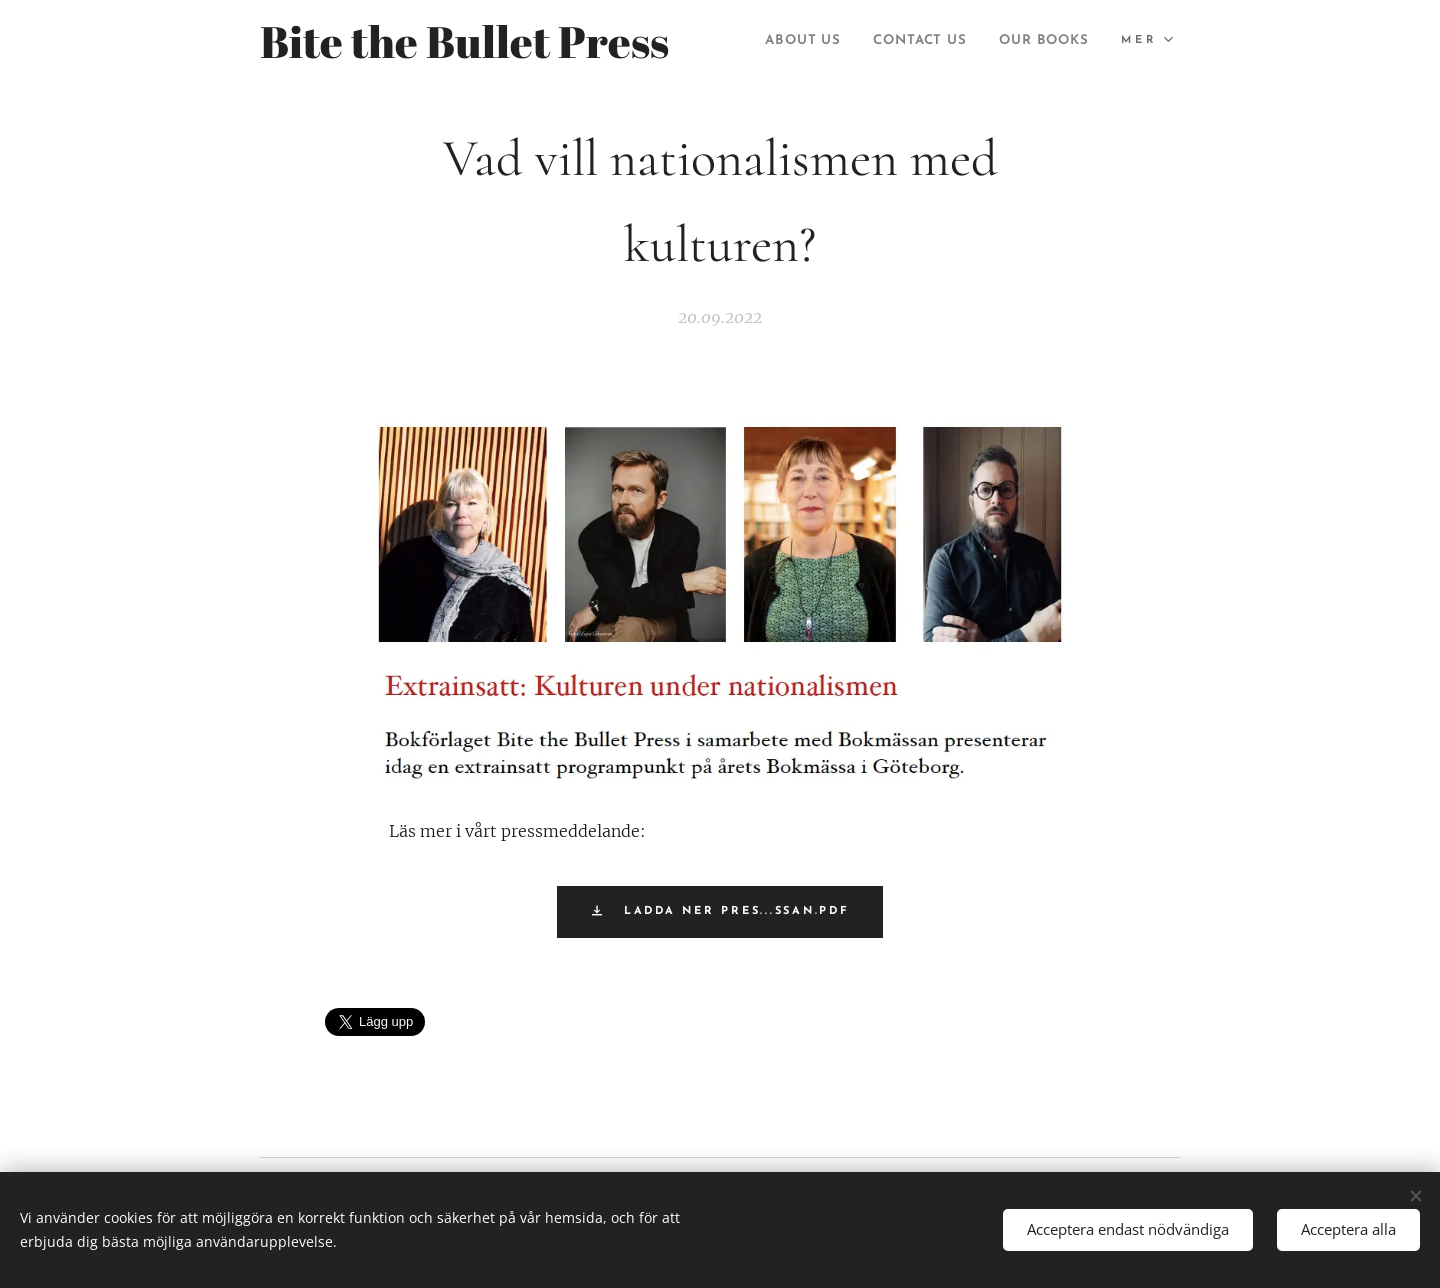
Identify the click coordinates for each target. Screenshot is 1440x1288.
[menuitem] (908, 41)
